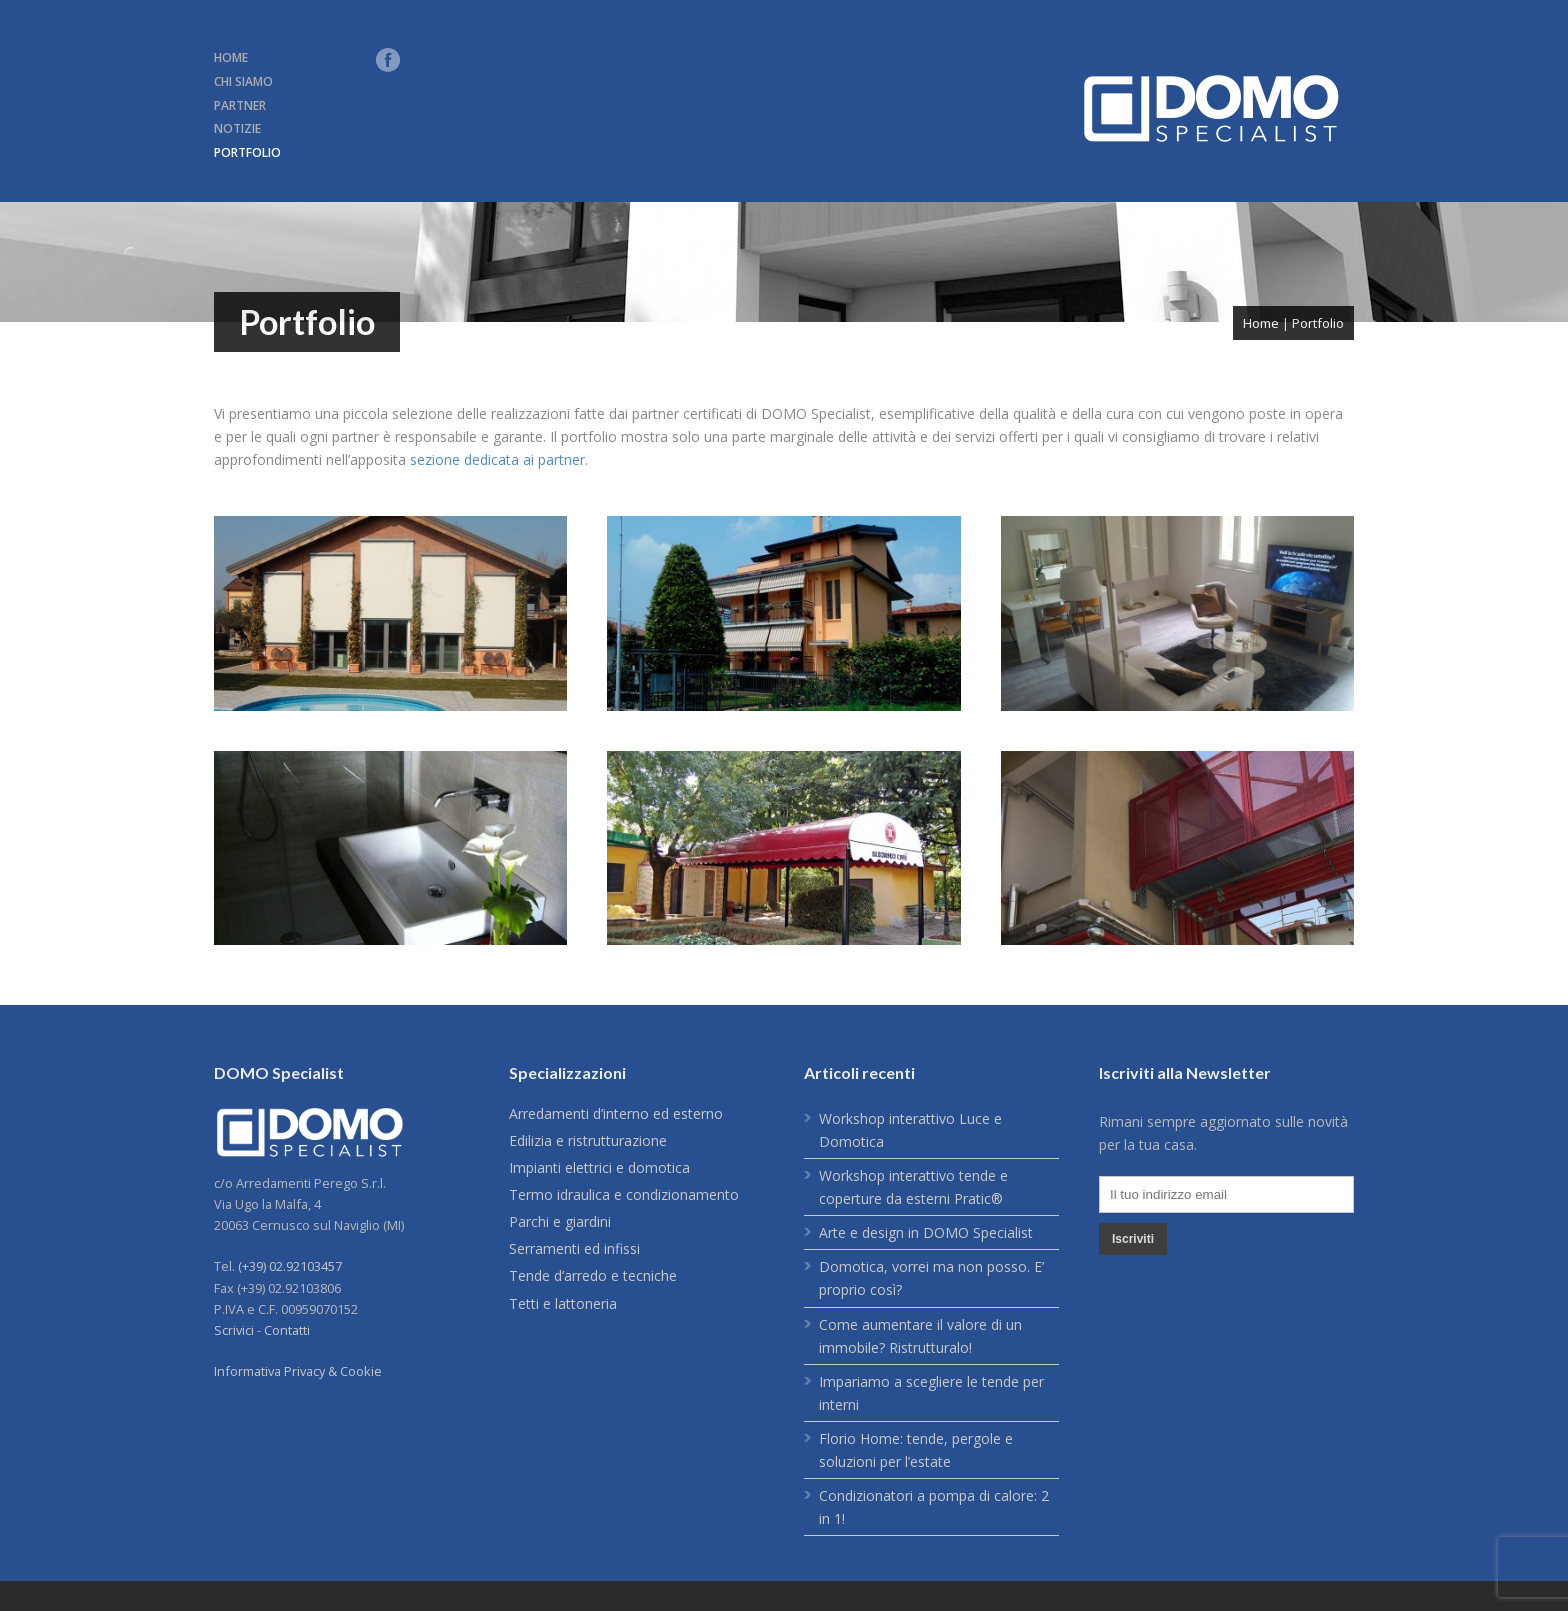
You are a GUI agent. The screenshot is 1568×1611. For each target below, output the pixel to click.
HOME (231, 57)
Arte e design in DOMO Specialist (926, 1232)
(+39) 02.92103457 (290, 1266)
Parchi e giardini (560, 1221)
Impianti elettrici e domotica (599, 1167)
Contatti (287, 1330)
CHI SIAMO (243, 81)
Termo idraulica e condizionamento (624, 1194)
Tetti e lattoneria (563, 1303)
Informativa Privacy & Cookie (298, 1371)
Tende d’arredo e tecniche (593, 1275)
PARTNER (240, 105)
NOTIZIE (237, 128)
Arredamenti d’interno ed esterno (616, 1113)
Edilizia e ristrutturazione (588, 1140)
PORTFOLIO (247, 152)
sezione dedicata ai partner (497, 459)
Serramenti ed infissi (574, 1248)
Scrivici (234, 1330)
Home (1261, 323)
